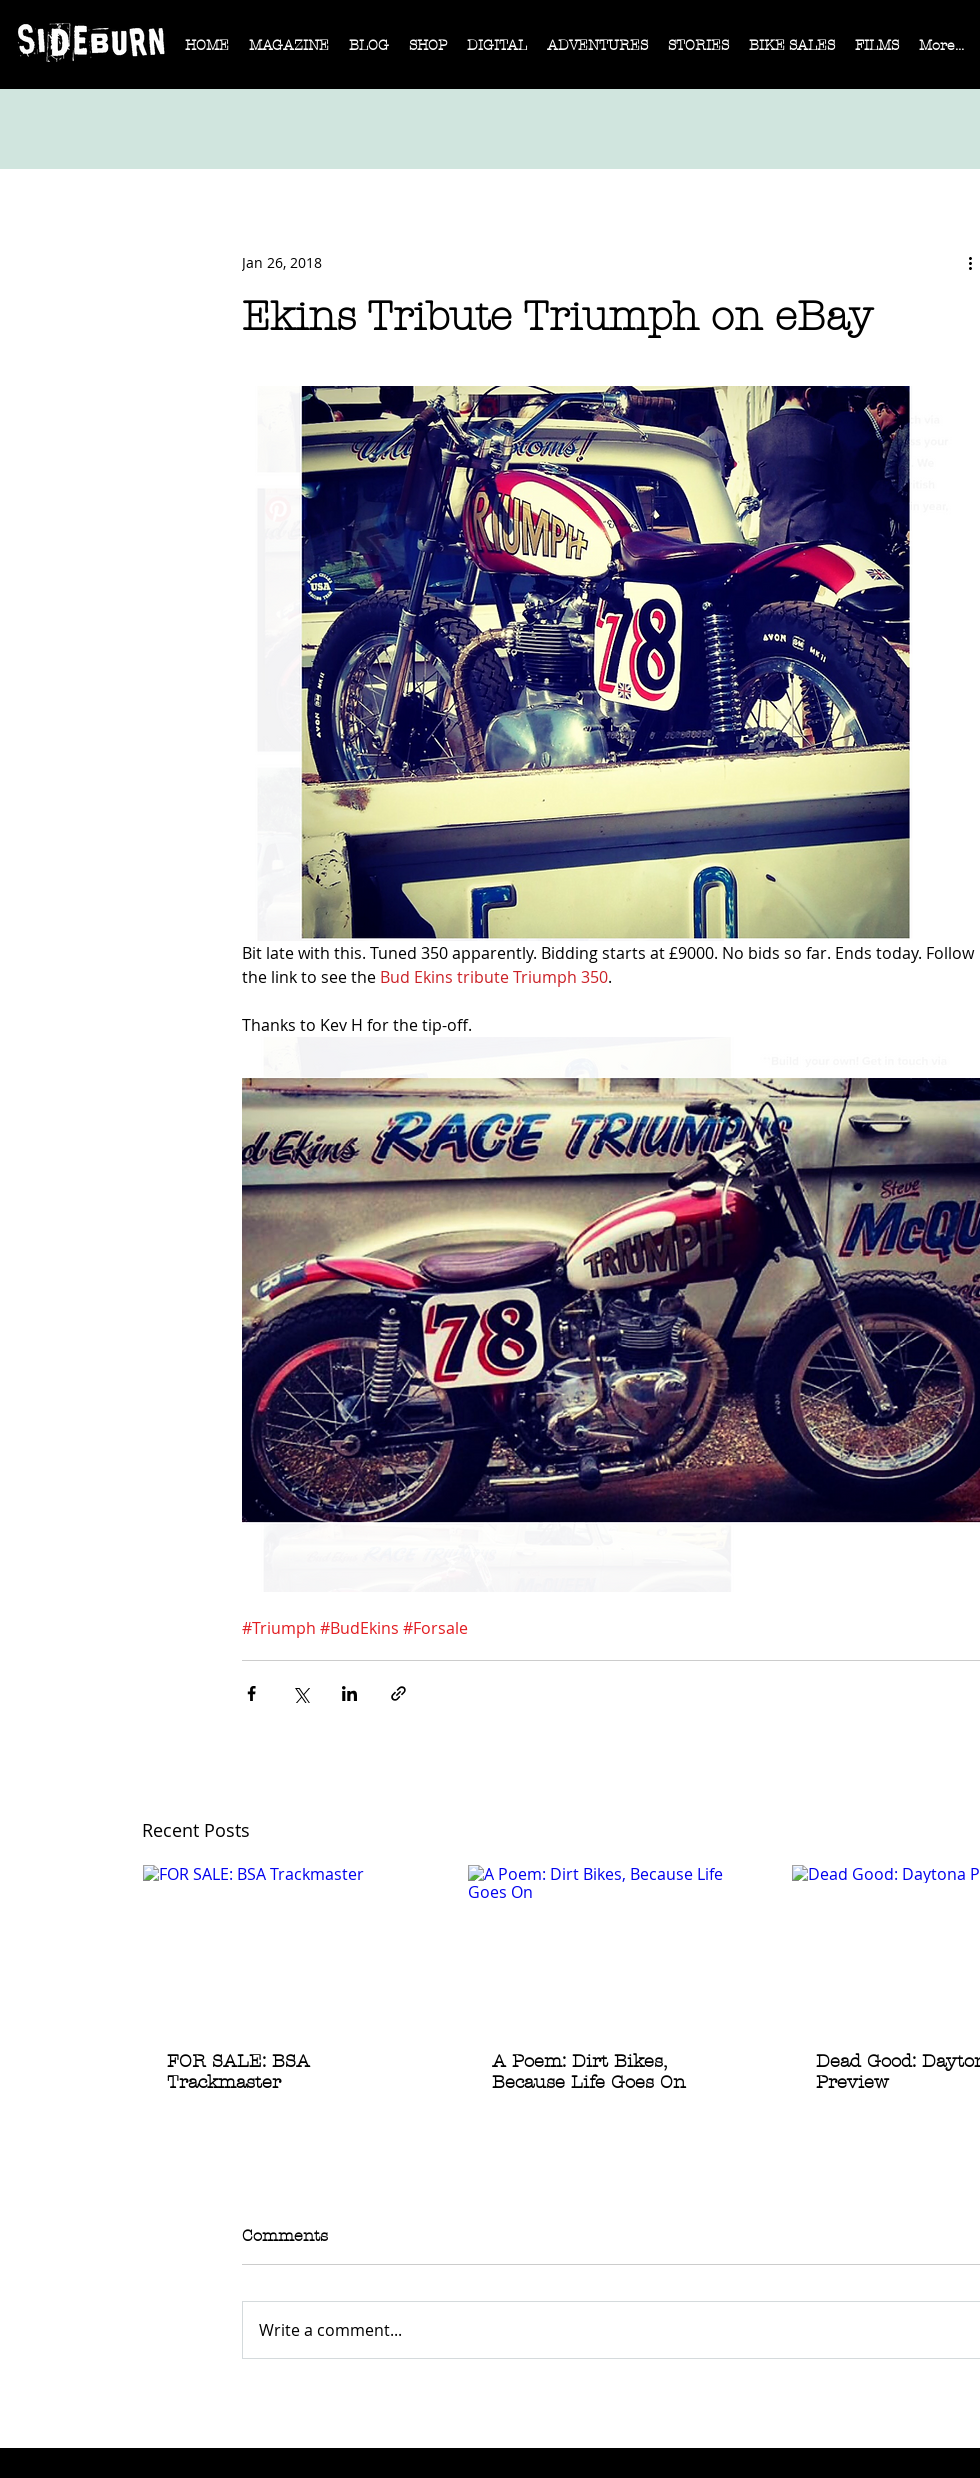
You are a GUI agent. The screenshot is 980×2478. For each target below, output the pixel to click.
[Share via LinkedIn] (349, 1693)
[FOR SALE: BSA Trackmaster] (287, 1946)
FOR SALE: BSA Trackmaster (238, 2072)
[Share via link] (398, 1693)
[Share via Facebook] (251, 1693)
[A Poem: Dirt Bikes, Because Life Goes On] (612, 1946)
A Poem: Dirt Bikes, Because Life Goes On (589, 2072)
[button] (289, 52)
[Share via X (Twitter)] (300, 1693)
